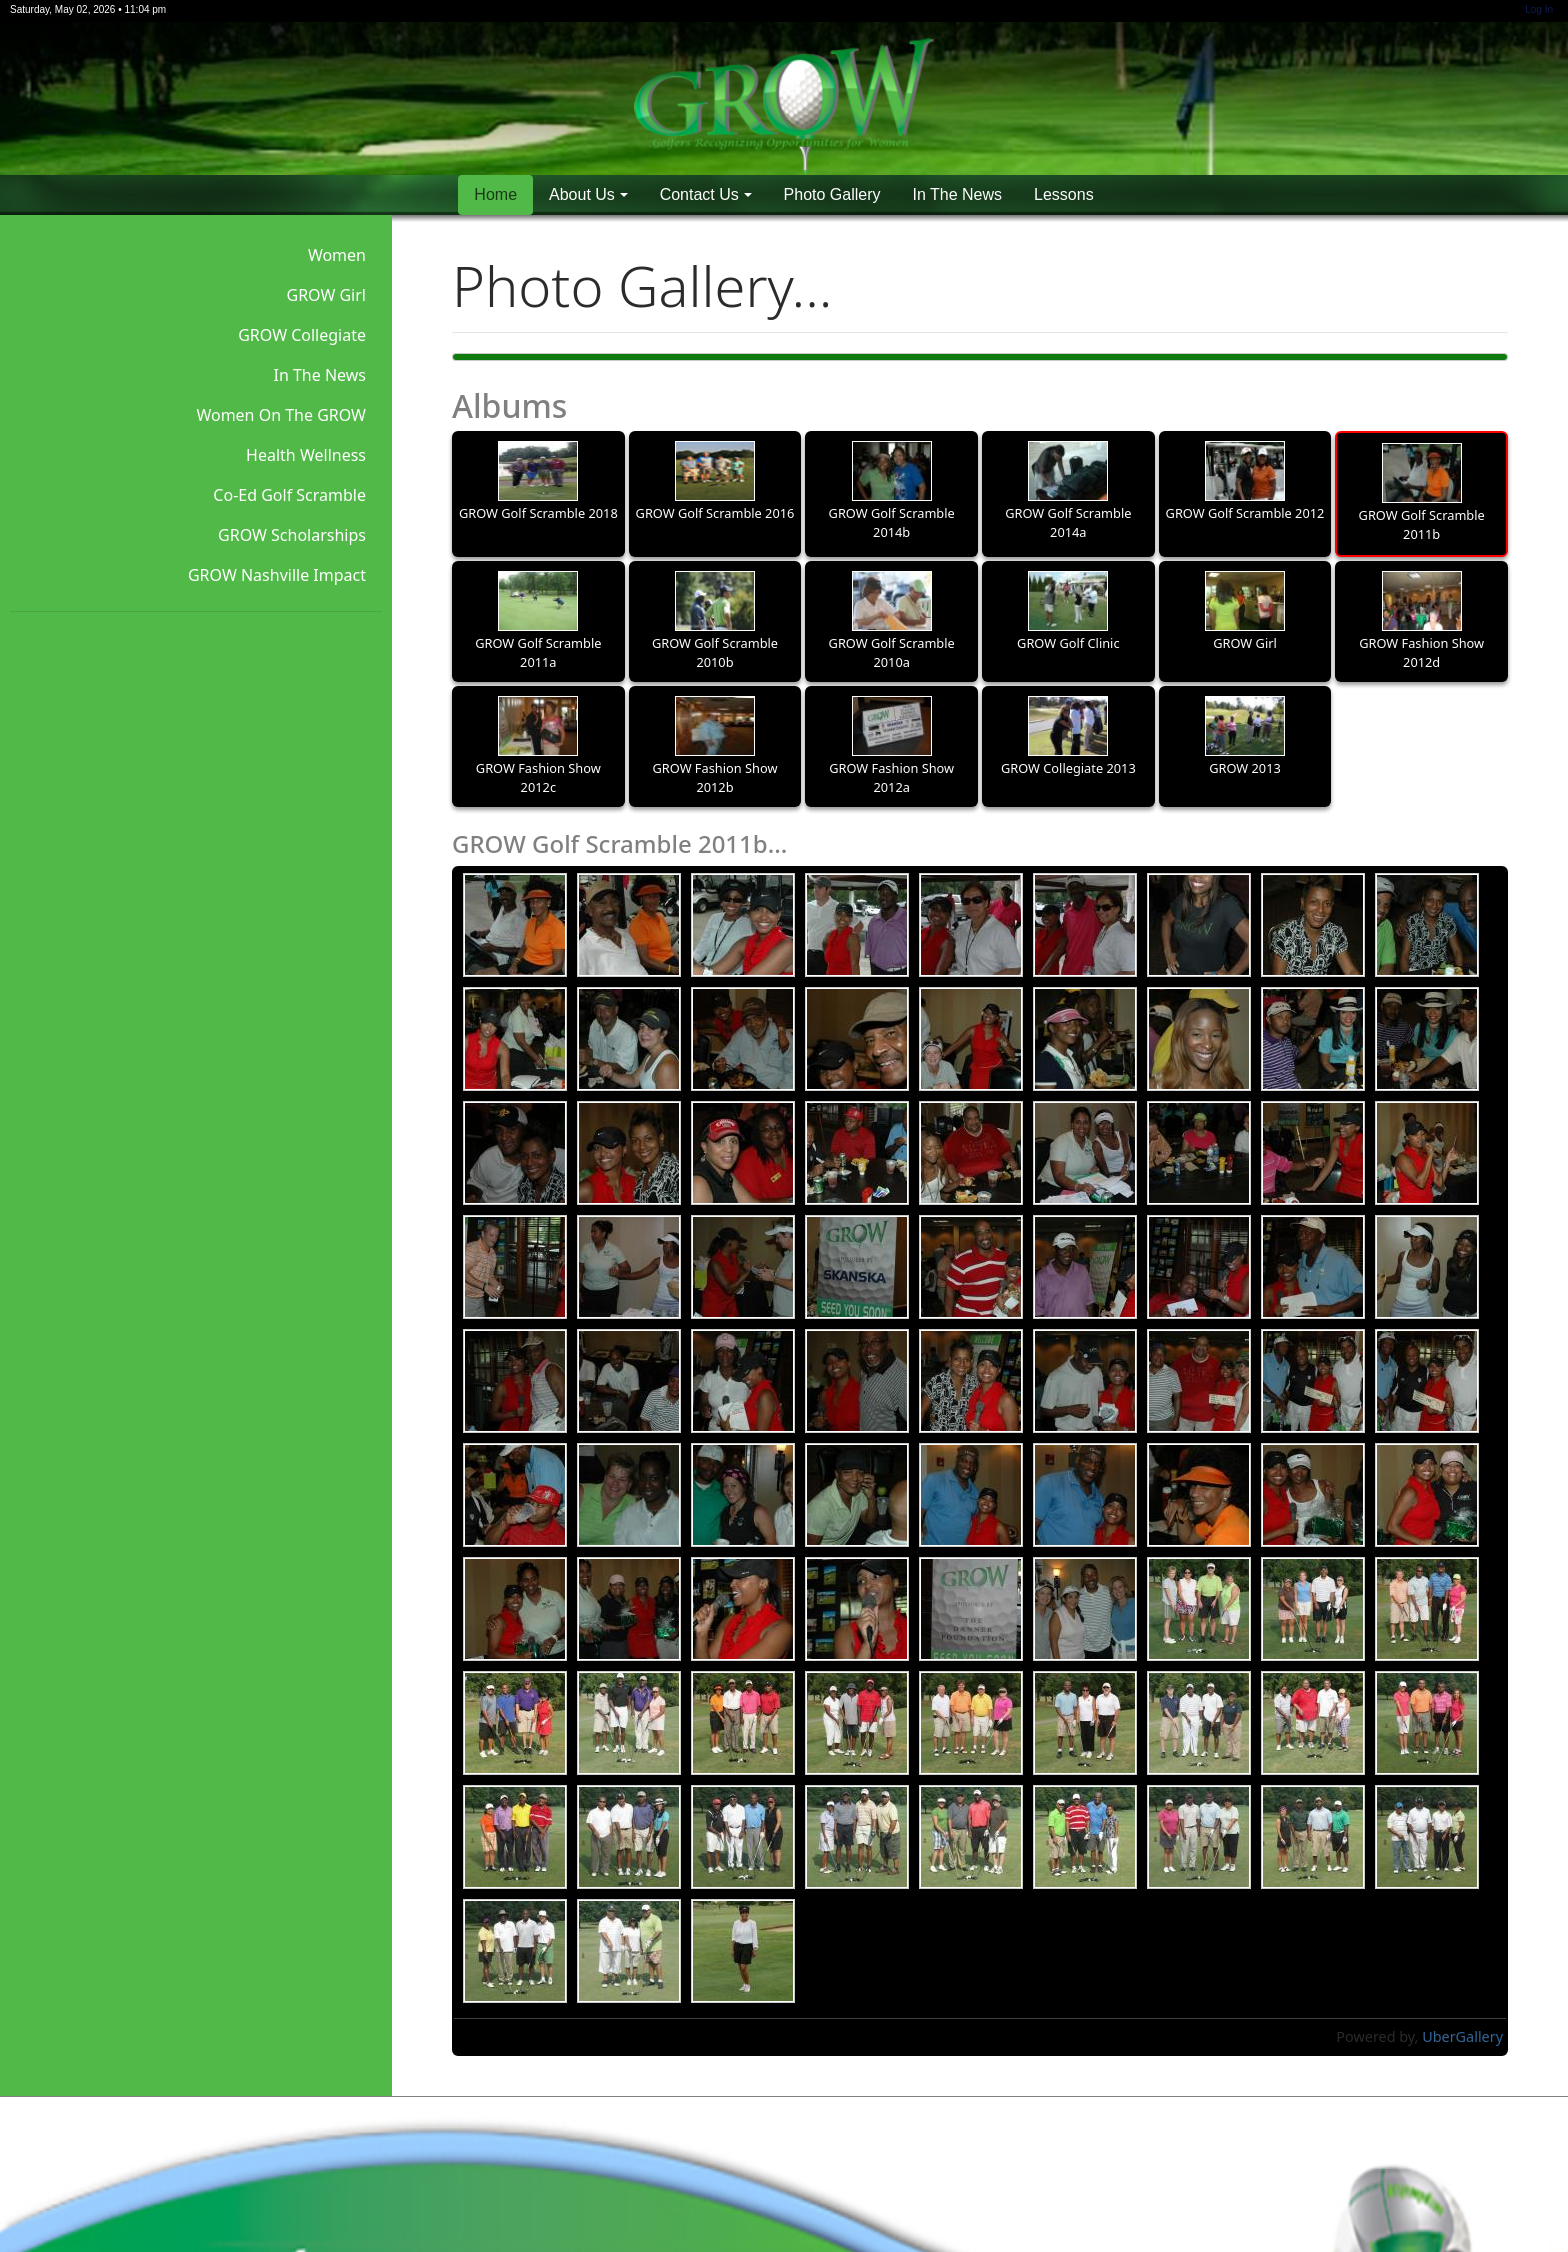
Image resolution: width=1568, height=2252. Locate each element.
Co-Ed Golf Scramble (289, 495)
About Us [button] (582, 194)
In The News (958, 194)
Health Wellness (306, 455)
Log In (1539, 9)
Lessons (1064, 194)
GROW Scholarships (292, 535)
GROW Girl (327, 295)
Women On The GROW (281, 415)
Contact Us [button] (699, 194)
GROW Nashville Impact (277, 575)
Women (337, 255)
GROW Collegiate (302, 335)
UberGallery (1462, 2036)
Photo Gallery (832, 194)
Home (495, 194)
